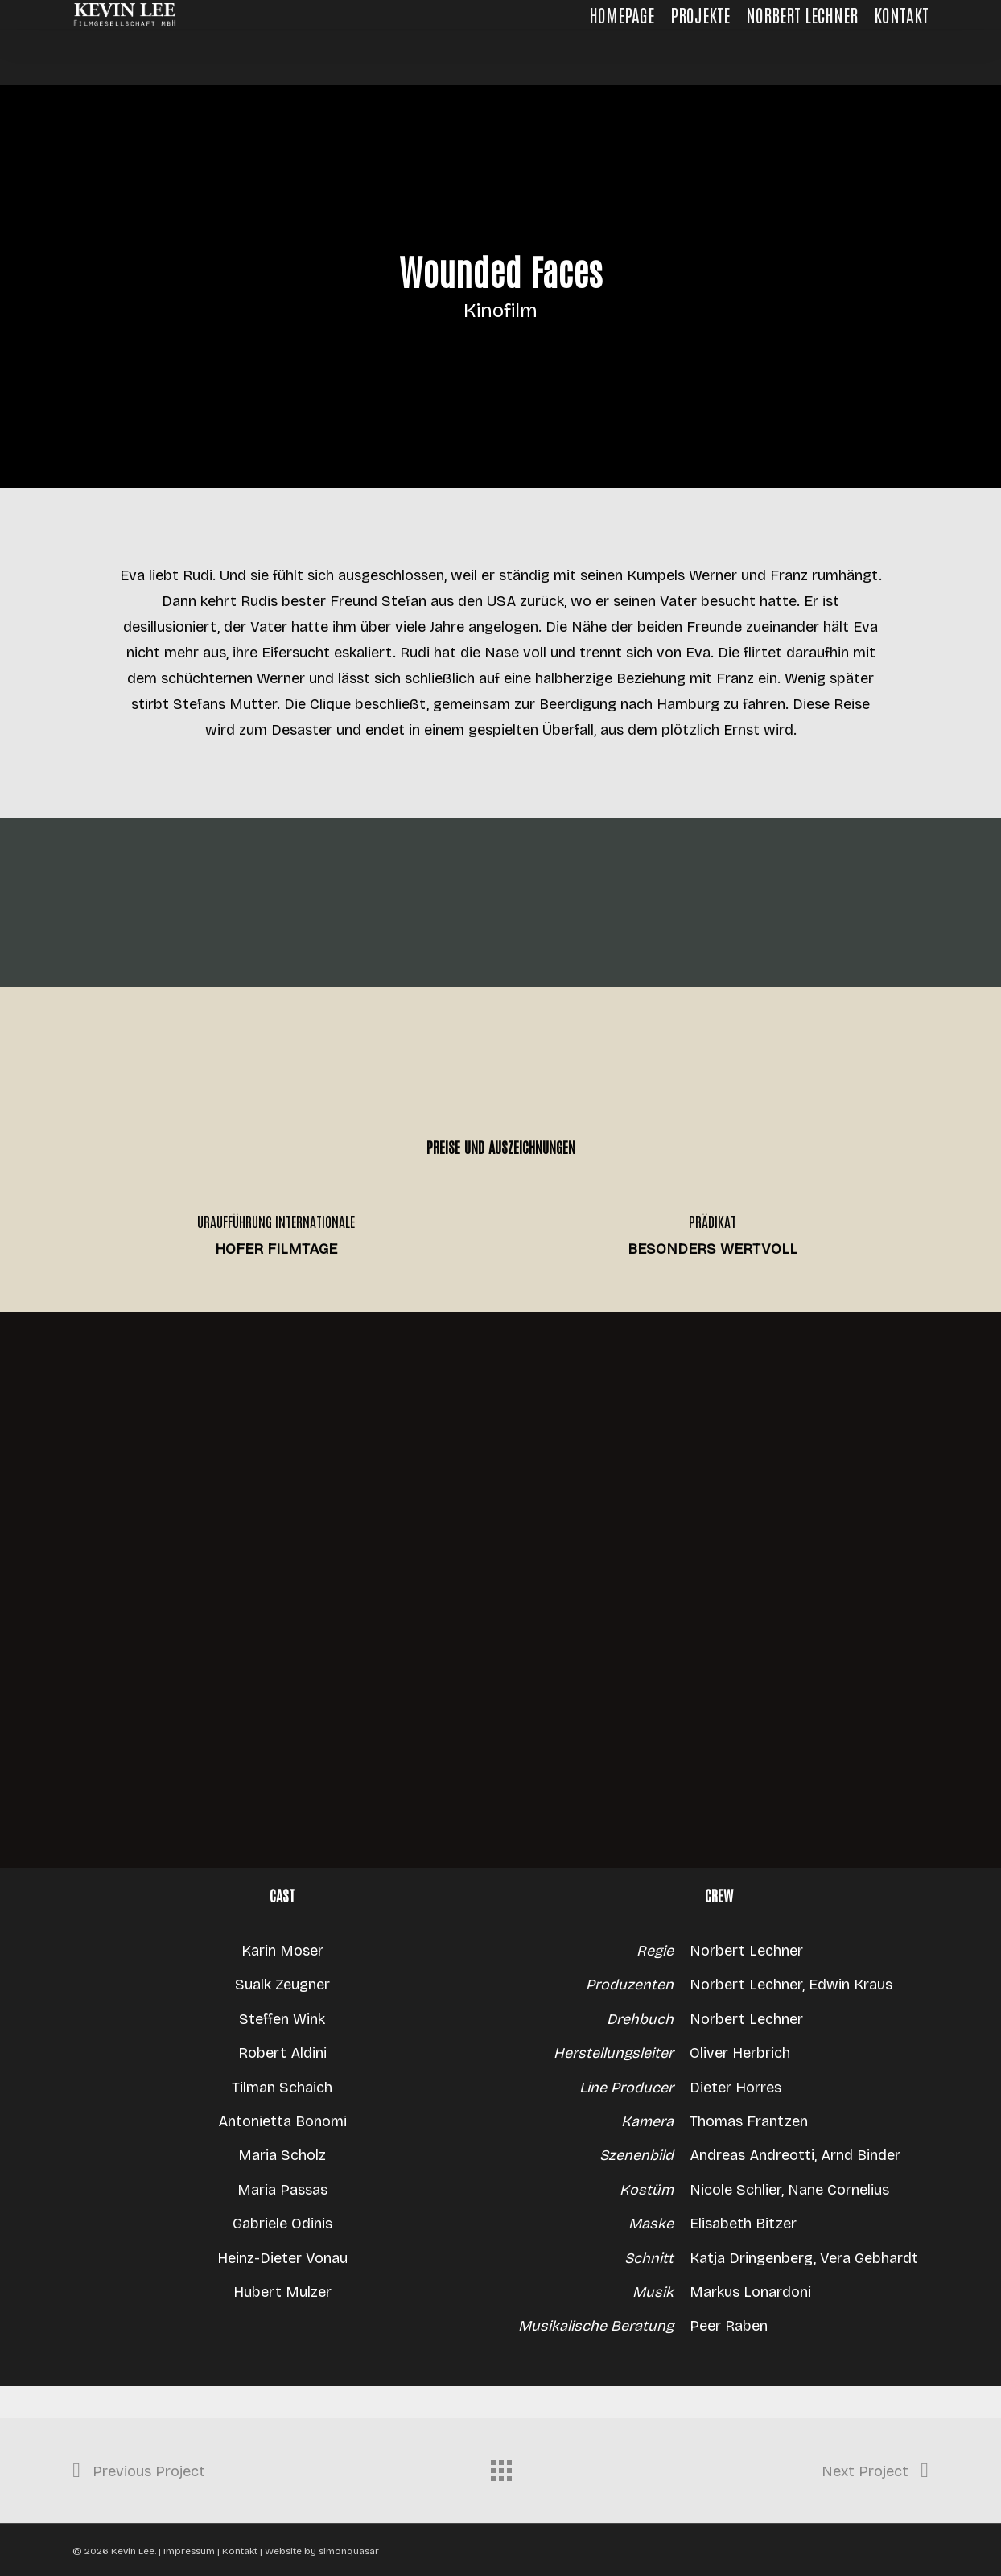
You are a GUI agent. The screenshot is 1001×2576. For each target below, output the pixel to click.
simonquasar (349, 2551)
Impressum (190, 2551)
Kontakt (239, 2551)
